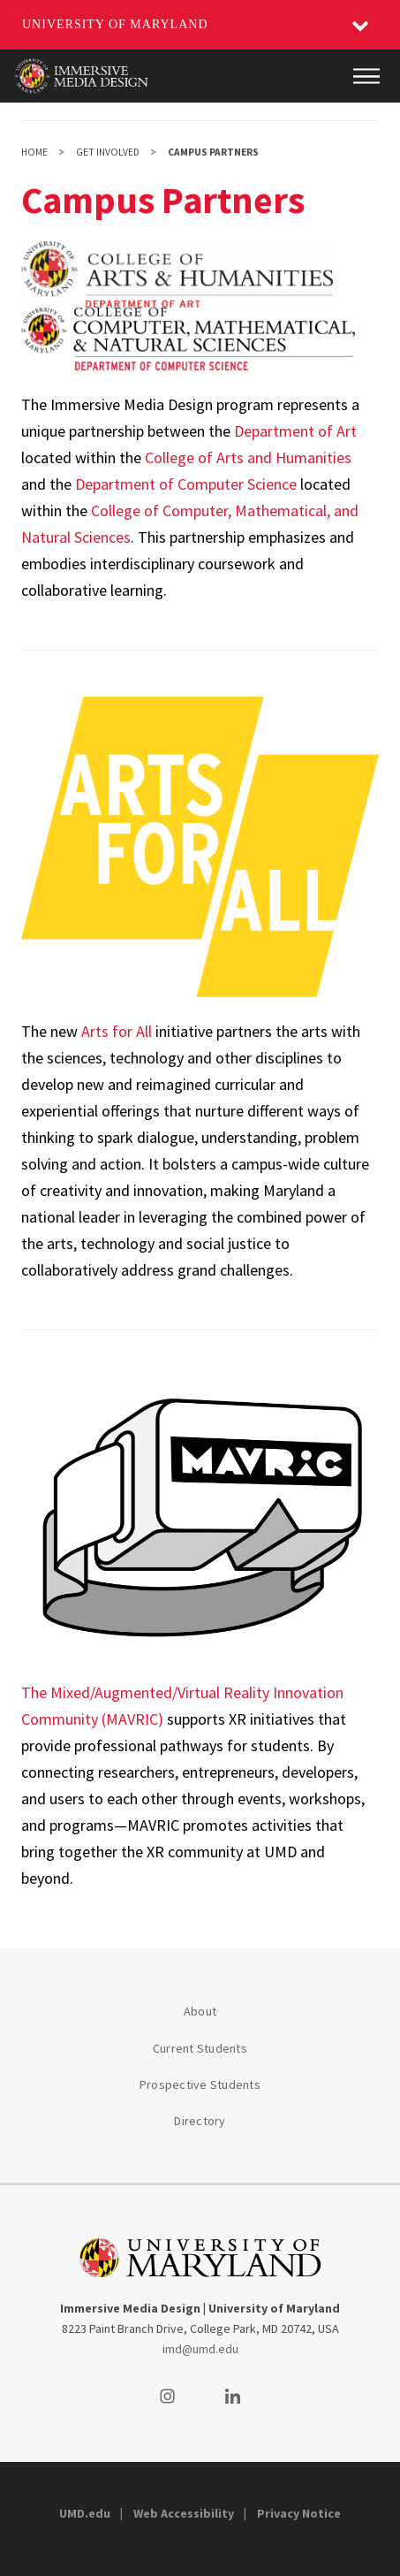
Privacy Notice (299, 2513)
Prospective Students (200, 2084)
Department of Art (295, 431)
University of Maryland (115, 24)
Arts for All (116, 1031)
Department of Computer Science (186, 484)
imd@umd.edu (200, 2349)
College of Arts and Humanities (248, 457)
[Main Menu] (366, 76)
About (200, 2011)
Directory (199, 2121)
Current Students (200, 2048)
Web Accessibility (183, 2513)
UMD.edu (84, 2513)
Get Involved (108, 152)
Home (34, 152)
